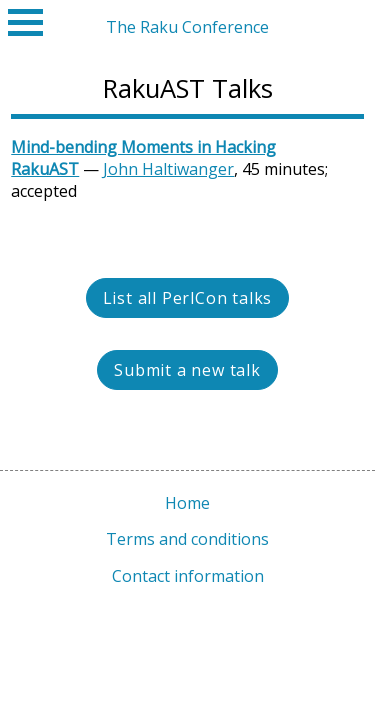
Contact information (188, 576)
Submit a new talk (187, 370)
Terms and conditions (187, 539)
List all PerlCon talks (188, 298)
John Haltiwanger (168, 169)
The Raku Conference (187, 27)
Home (187, 503)
